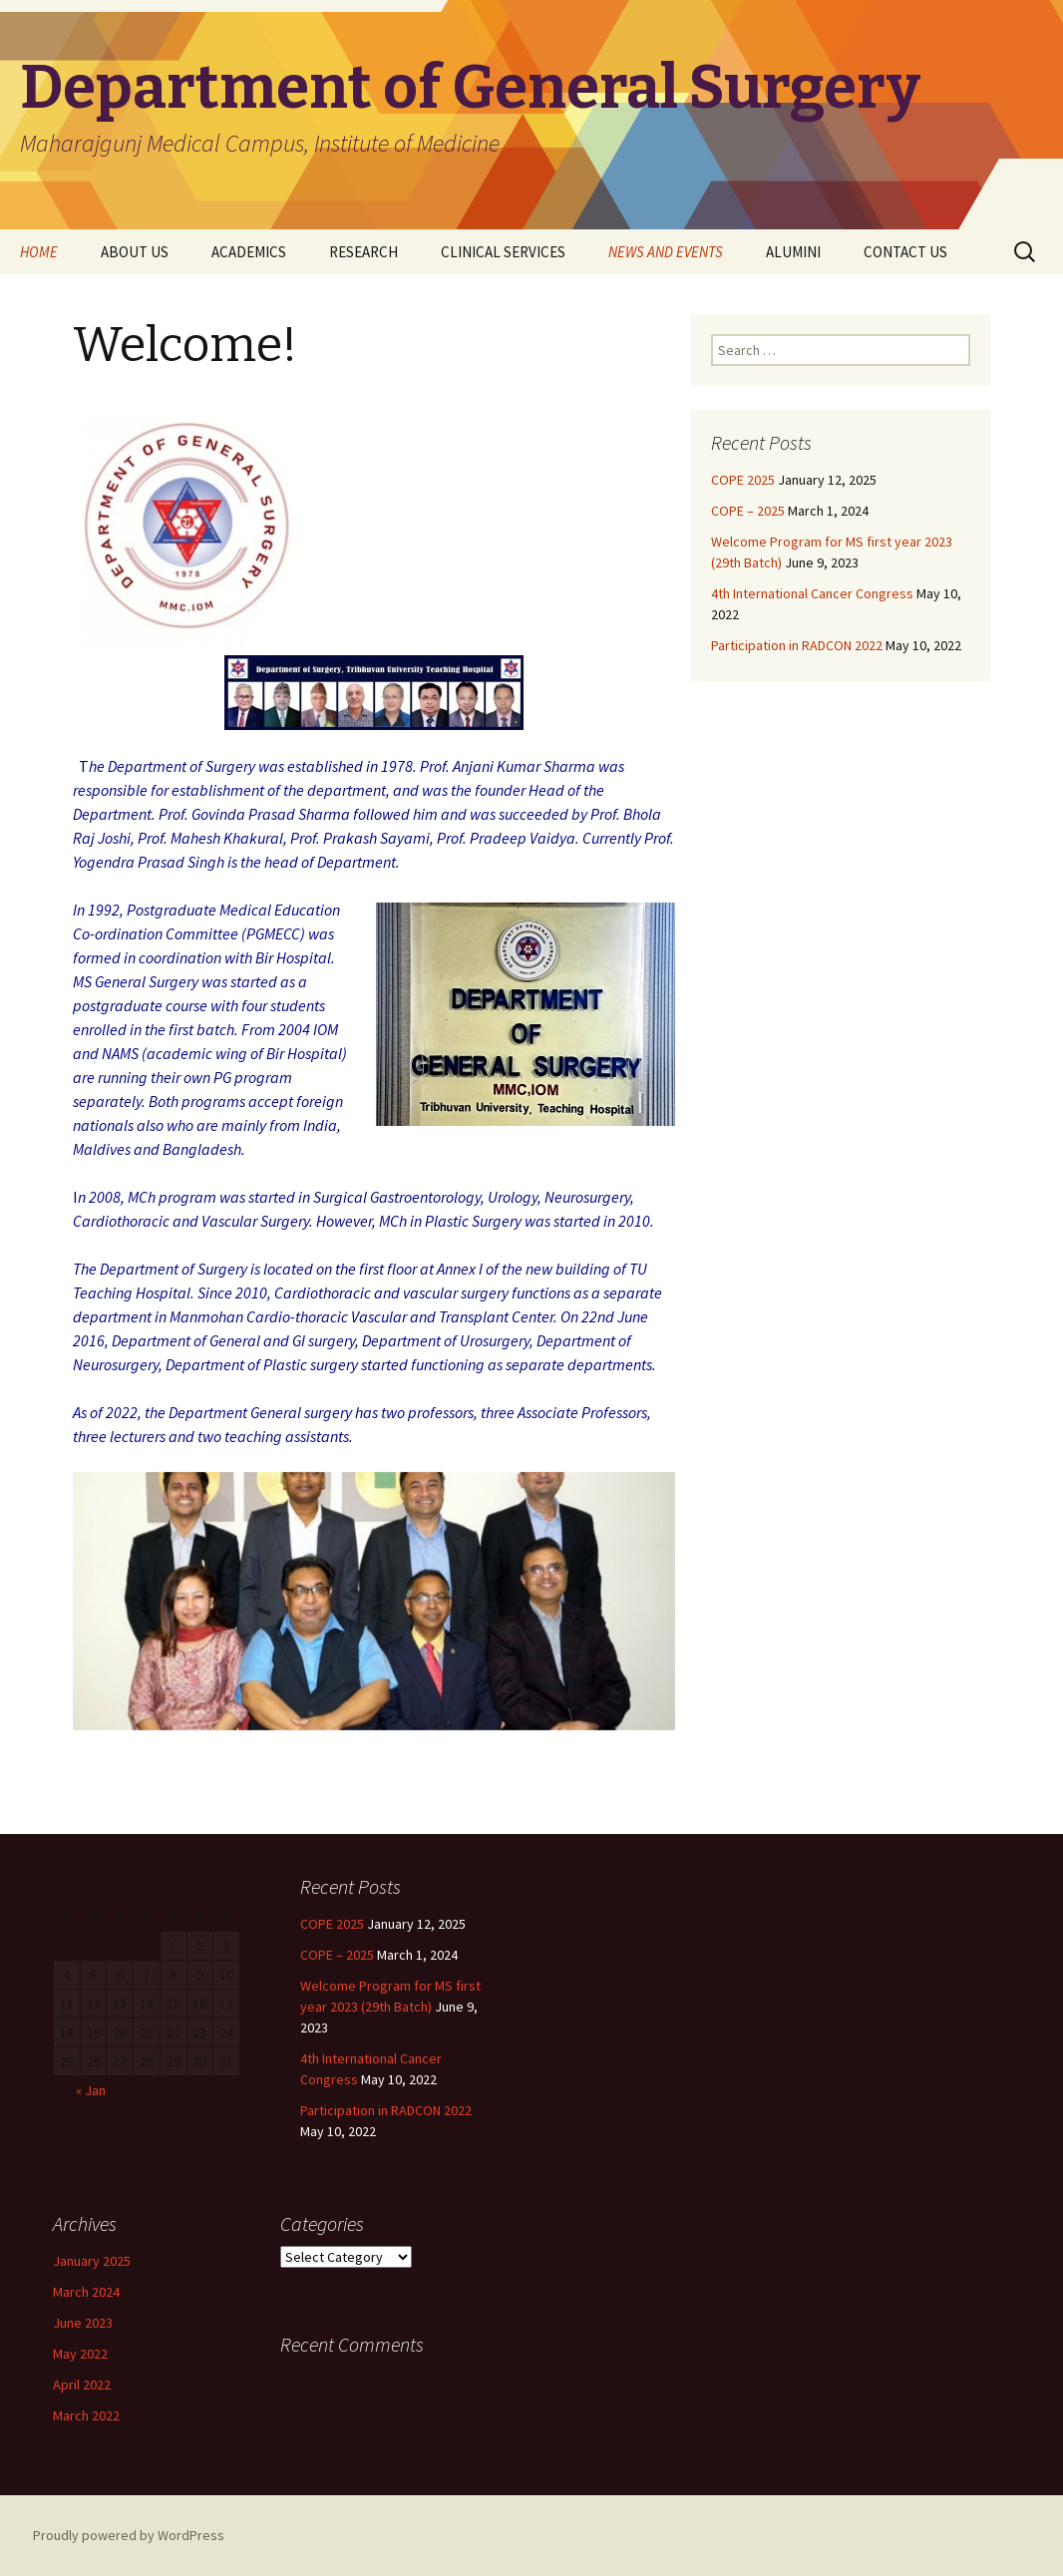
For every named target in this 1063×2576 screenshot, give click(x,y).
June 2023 (83, 2323)
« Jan (91, 2090)
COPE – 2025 (748, 511)
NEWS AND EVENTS (665, 251)
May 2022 (80, 2354)
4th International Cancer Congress (812, 593)
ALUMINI (793, 251)
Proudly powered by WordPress (128, 2535)
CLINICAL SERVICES (503, 251)
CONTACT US (905, 251)
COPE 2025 (743, 480)
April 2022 (82, 2384)
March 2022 (86, 2415)
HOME (39, 251)
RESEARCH (363, 251)
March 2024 (86, 2292)
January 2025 (92, 2261)
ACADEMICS (248, 251)
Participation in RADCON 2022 (797, 645)
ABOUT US (135, 251)
